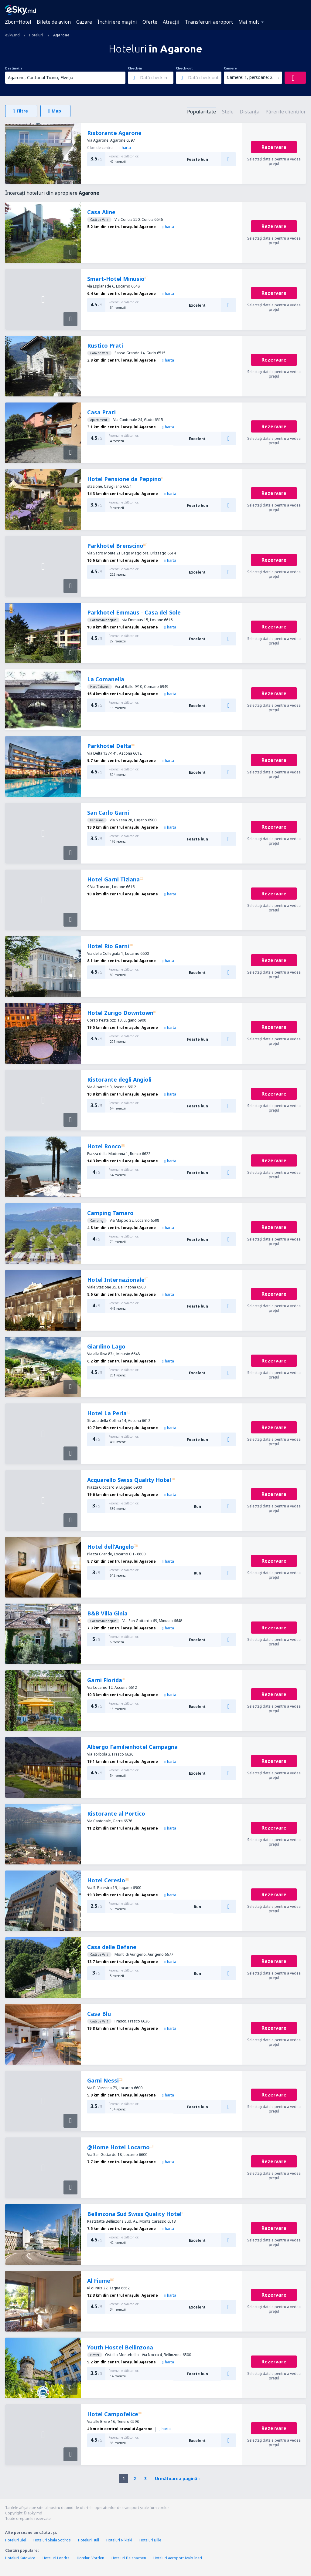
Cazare (84, 22)
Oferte (149, 22)
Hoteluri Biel (15, 2540)
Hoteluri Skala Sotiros (52, 2540)
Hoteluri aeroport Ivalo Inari (177, 2558)
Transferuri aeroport (209, 22)
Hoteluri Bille (150, 2540)
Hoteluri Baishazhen (128, 2558)
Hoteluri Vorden (90, 2558)
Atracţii (171, 22)
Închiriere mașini (117, 22)
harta (125, 147)
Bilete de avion (54, 22)
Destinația (13, 68)
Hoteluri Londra (56, 2558)
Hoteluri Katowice (20, 2558)
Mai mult (248, 22)
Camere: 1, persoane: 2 (249, 77)
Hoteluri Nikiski (119, 2540)
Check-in (135, 68)
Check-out (184, 68)
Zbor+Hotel (18, 22)
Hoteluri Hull (88, 2540)
